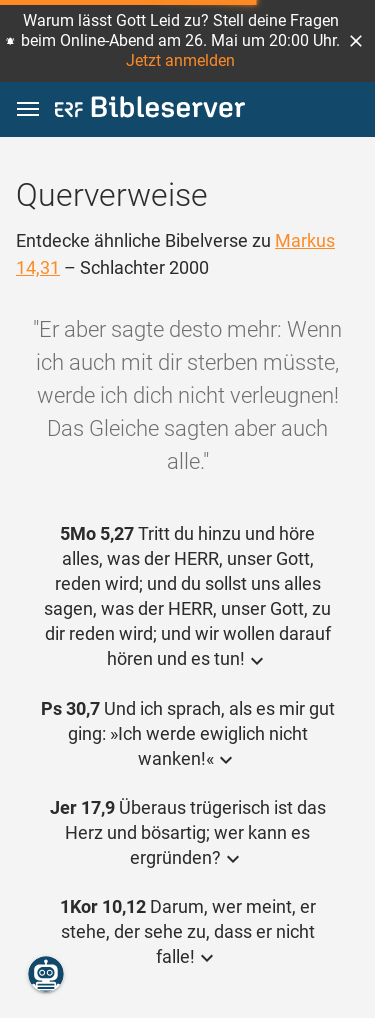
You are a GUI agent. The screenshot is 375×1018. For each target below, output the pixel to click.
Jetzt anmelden (180, 60)
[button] (356, 41)
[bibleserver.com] (150, 110)
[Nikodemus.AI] (46, 974)
